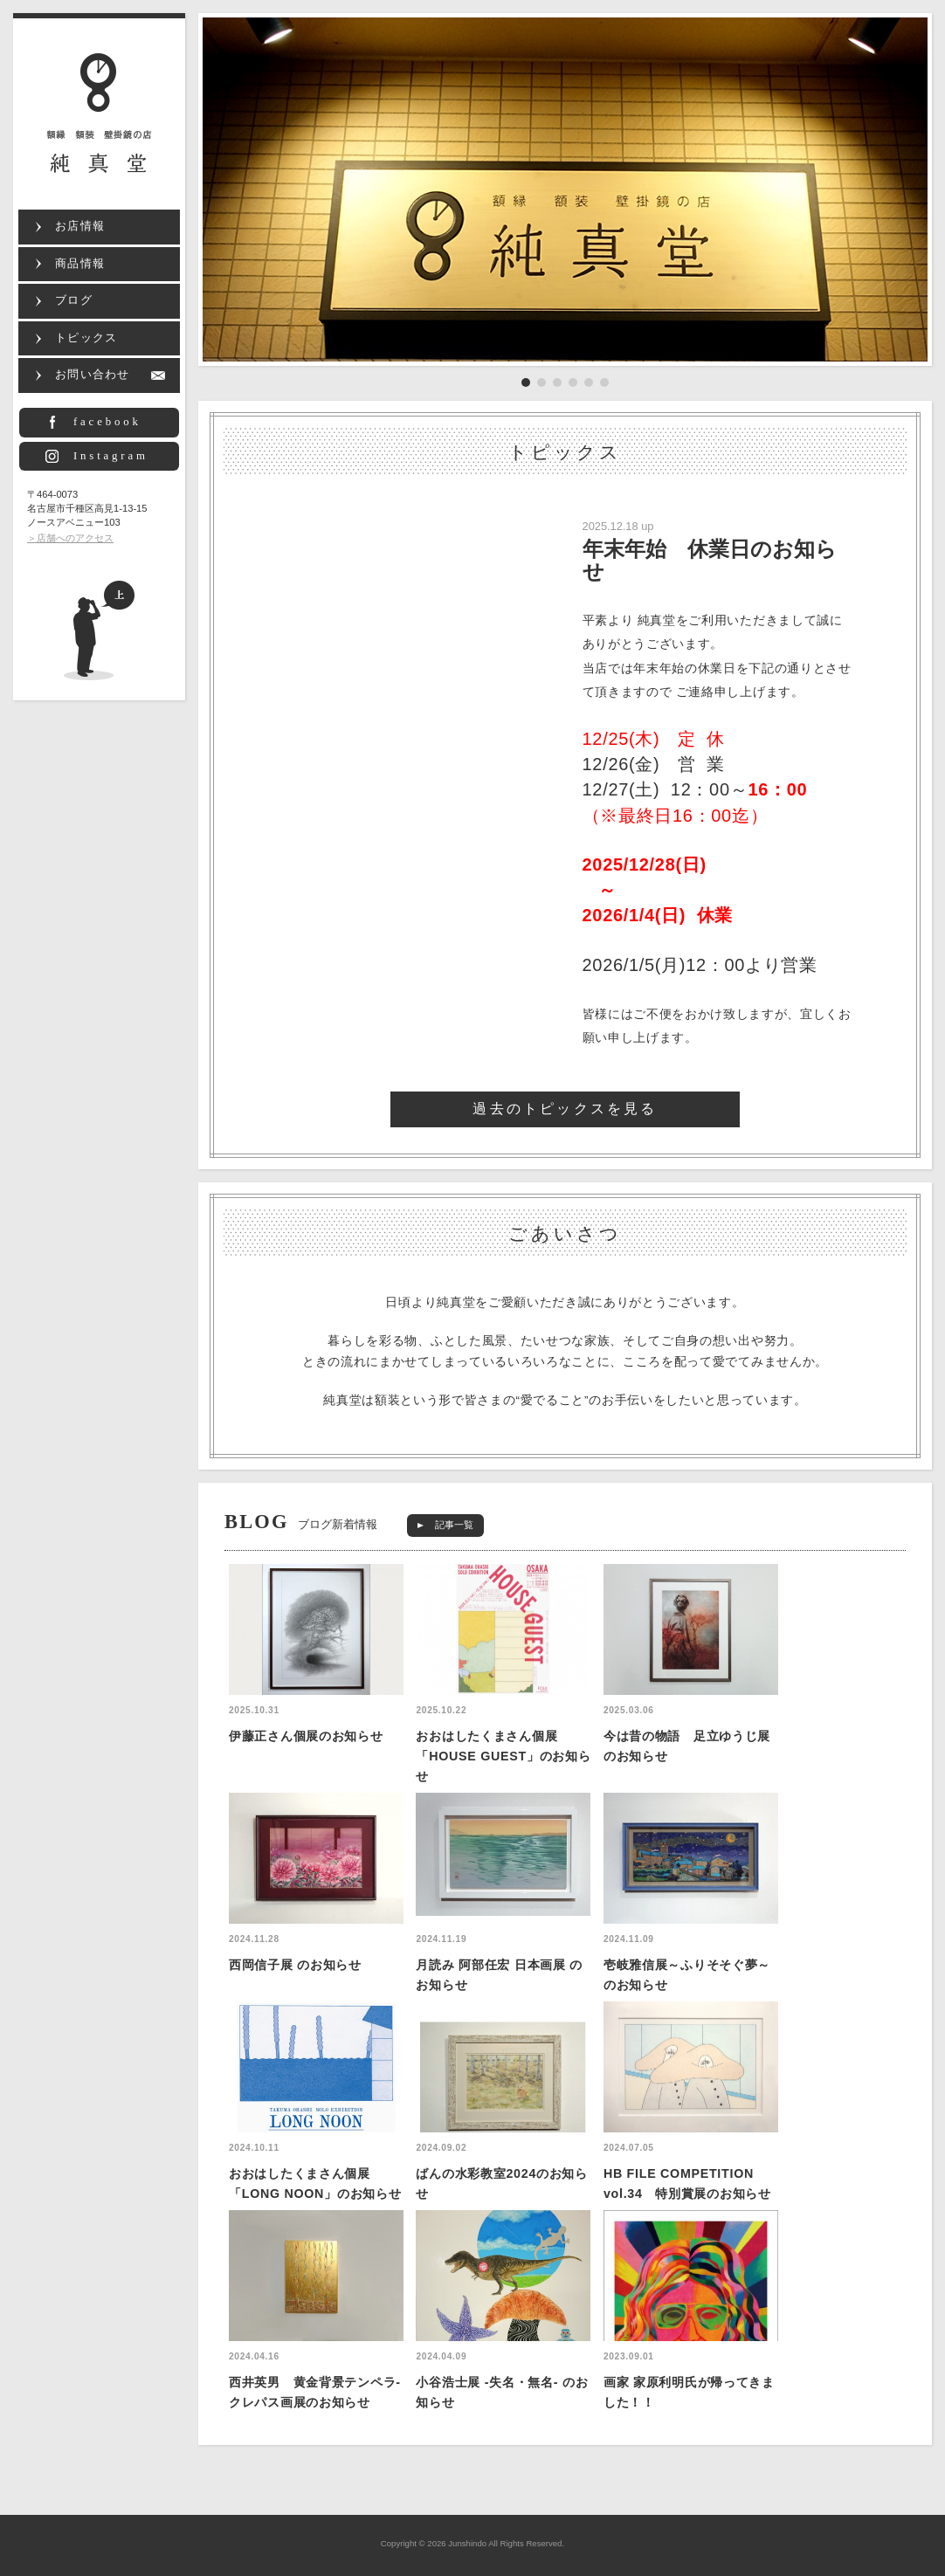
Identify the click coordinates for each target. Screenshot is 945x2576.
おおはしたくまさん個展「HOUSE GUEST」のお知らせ (503, 1756)
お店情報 (80, 226)
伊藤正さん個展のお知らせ (306, 1736)
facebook (107, 422)
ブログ (74, 300)
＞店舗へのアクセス (70, 538)
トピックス (86, 338)
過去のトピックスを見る (564, 1108)
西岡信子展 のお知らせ (295, 1965)
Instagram (110, 456)
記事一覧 (454, 1524)
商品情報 (80, 264)
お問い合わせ (92, 374)
